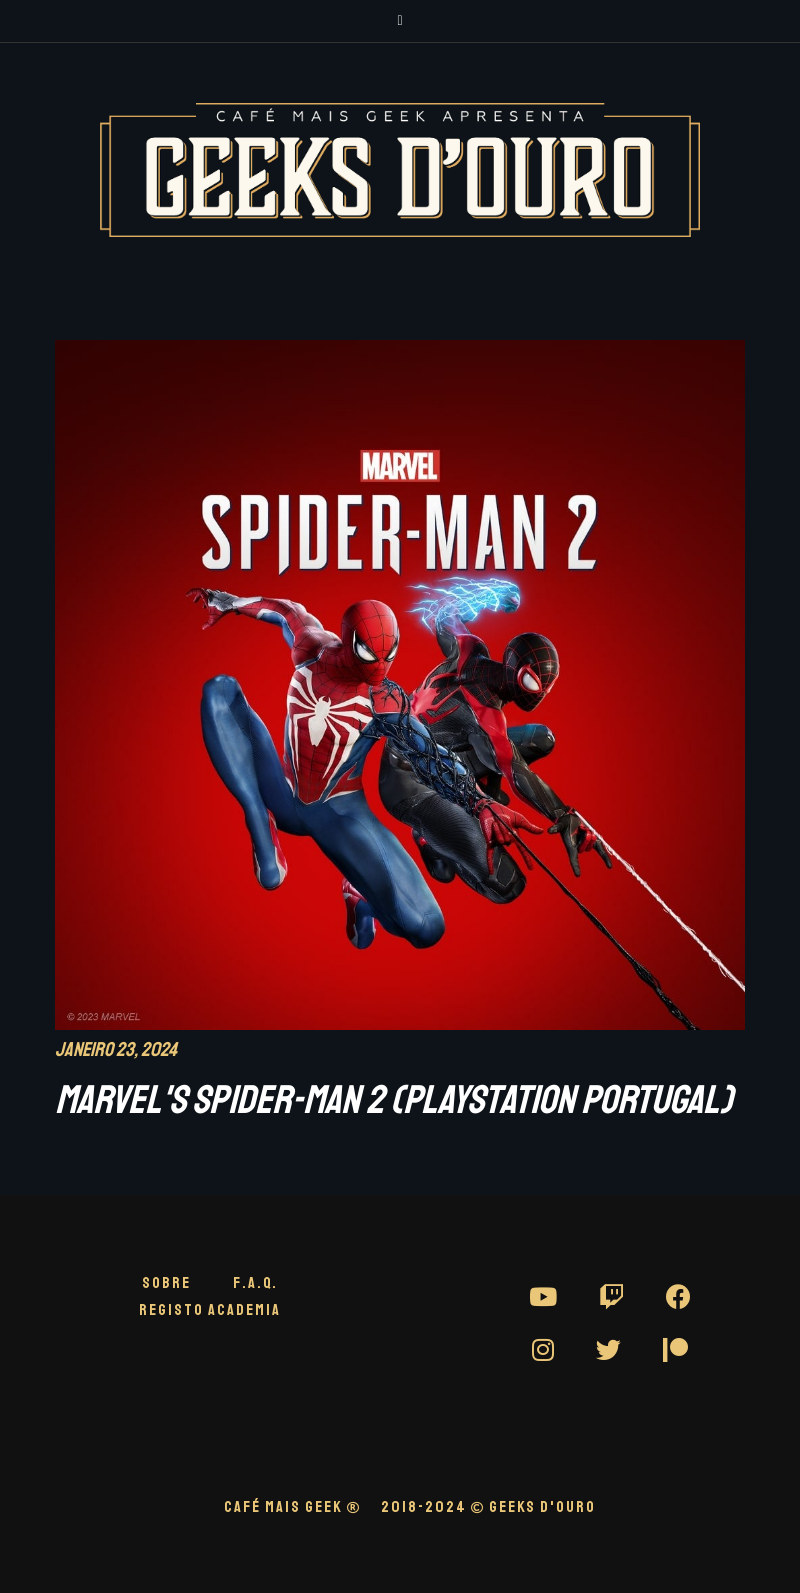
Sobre (166, 1283)
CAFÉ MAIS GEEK (292, 1507)
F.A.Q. (255, 1283)
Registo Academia (210, 1310)
